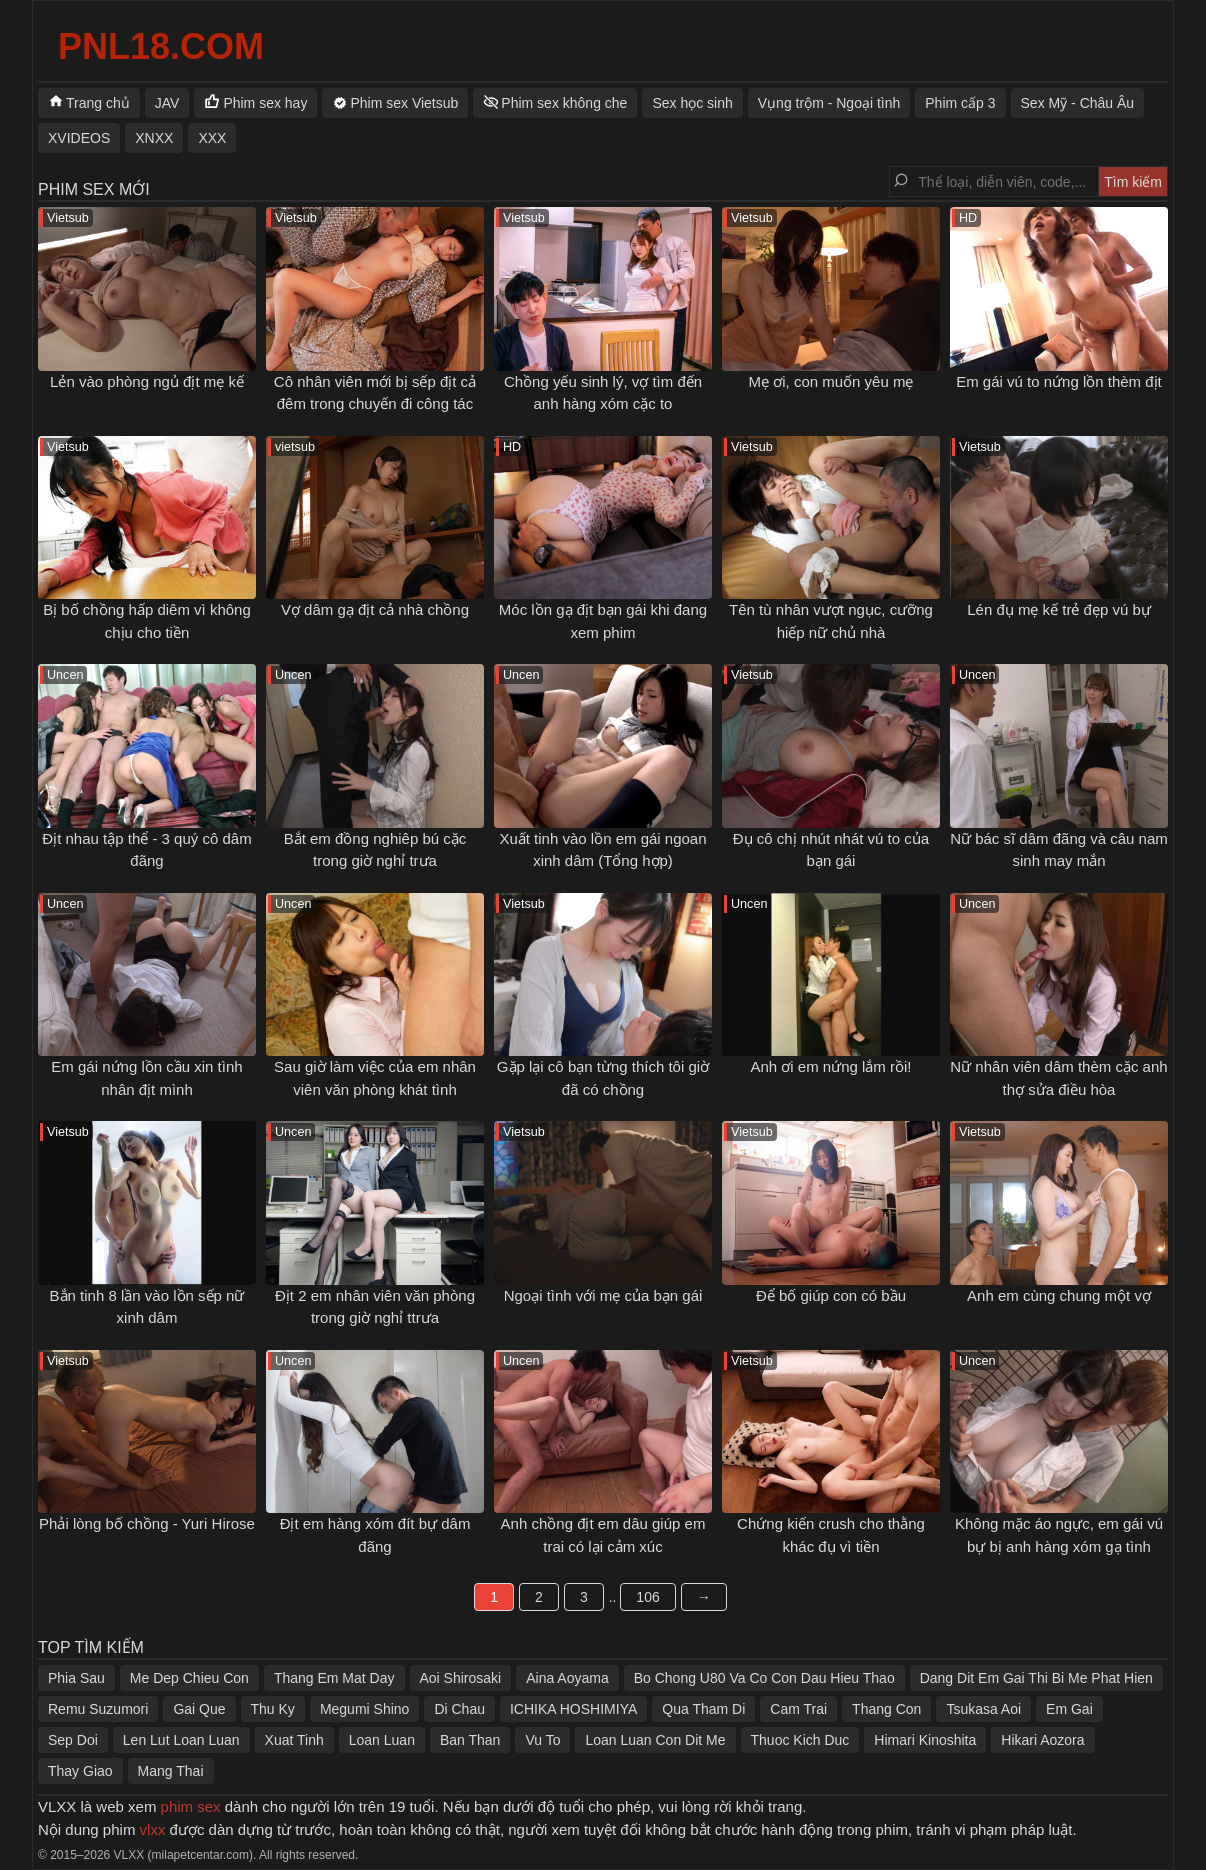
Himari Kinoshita (925, 1740)
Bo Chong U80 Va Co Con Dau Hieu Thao (764, 1678)
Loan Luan (382, 1740)
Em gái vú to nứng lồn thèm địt (1059, 381)
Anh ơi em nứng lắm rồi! (830, 1066)
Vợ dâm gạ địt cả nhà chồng (375, 609)
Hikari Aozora (1042, 1740)
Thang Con (886, 1709)
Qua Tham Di (703, 1709)
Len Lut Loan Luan (181, 1740)
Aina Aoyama (567, 1678)
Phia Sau (76, 1678)
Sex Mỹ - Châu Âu (1078, 103)
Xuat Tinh (294, 1740)
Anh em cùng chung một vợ (1059, 1295)
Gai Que (199, 1709)
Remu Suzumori (98, 1709)
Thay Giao (80, 1771)
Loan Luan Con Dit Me (655, 1740)
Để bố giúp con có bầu (831, 1295)
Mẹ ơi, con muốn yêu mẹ (831, 381)
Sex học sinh (692, 103)
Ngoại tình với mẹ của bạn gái (603, 1295)
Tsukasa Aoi (983, 1709)
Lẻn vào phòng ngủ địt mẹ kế (147, 381)
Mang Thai (171, 1771)
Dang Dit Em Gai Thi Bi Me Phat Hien (1036, 1678)
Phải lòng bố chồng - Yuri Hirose (147, 1523)
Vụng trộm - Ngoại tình (829, 103)
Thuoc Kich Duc (800, 1740)
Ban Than (470, 1740)
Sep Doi (73, 1740)
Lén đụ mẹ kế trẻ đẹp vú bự (1059, 609)
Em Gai (1069, 1709)
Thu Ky (273, 1709)
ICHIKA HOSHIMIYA (573, 1709)
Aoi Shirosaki (461, 1678)
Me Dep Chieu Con (189, 1678)
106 (647, 1597)
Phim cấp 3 (960, 103)
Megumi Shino (365, 1709)
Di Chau (459, 1709)
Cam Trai (798, 1709)
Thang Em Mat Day (334, 1678)
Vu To (542, 1740)
